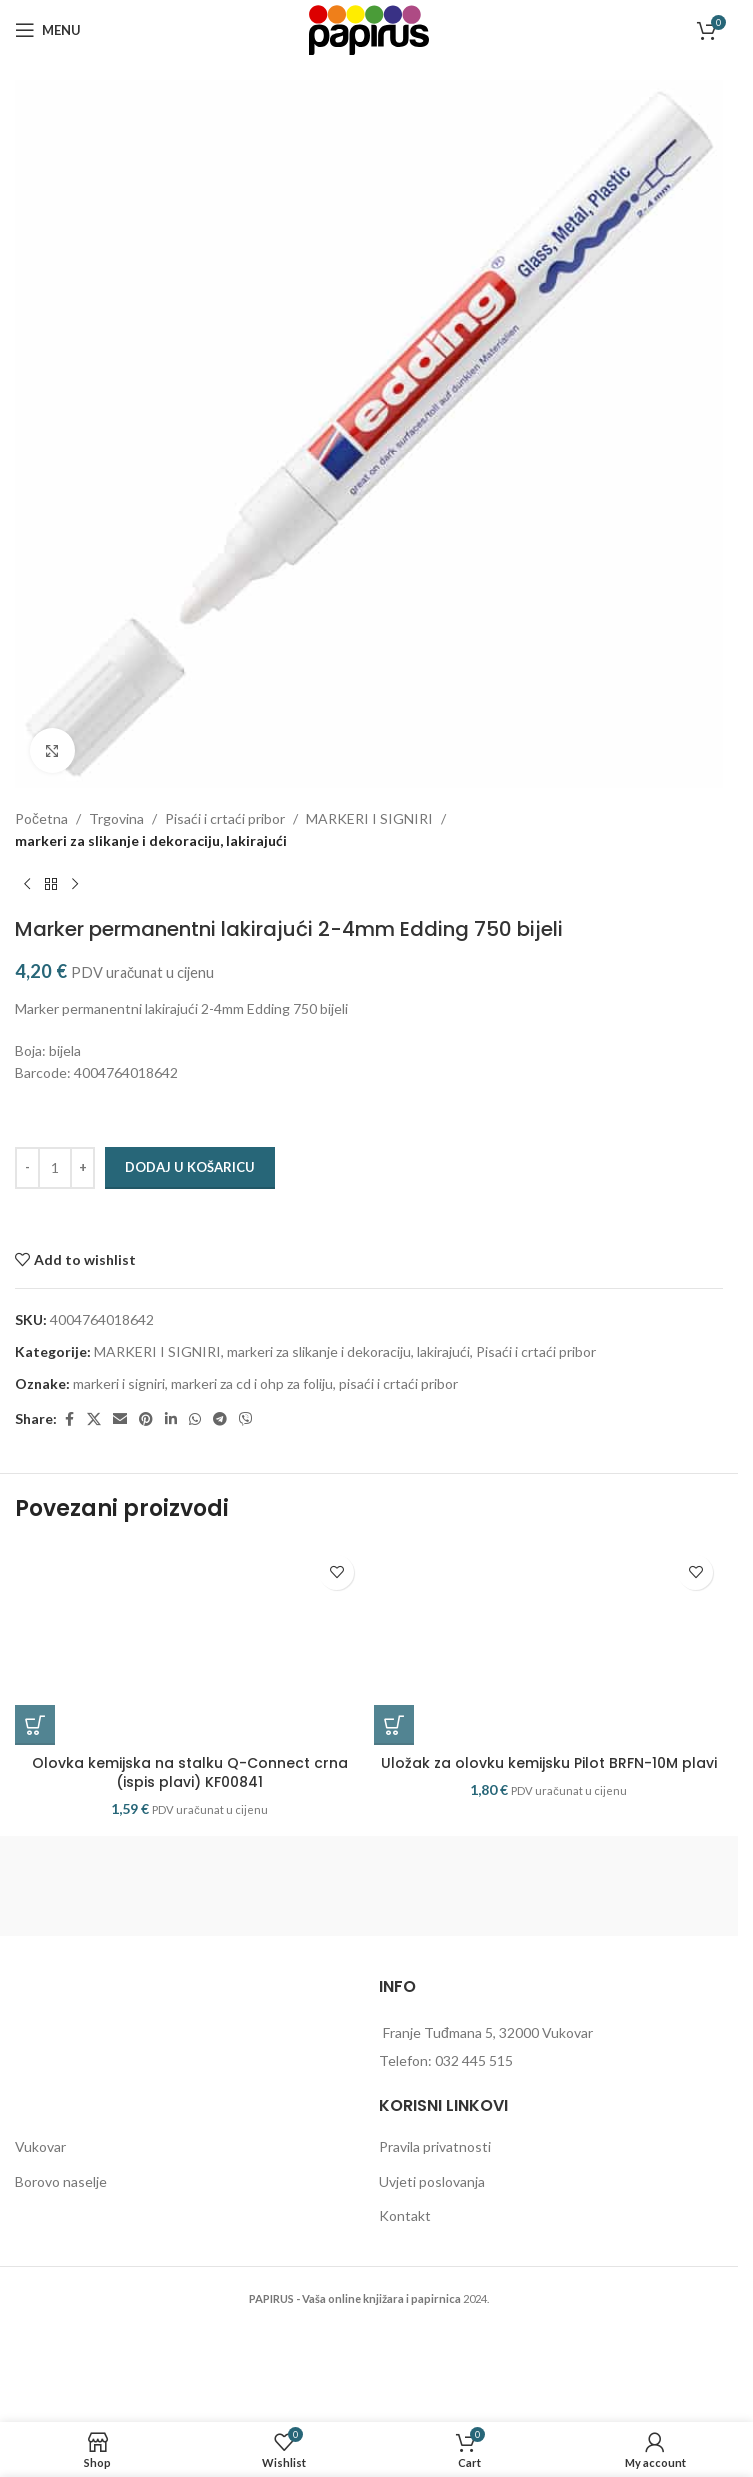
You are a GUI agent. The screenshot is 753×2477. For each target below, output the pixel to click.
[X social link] (94, 1419)
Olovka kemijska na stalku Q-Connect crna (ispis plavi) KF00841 (190, 1773)
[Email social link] (120, 1419)
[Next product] (75, 885)
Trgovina (116, 818)
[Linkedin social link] (171, 1419)
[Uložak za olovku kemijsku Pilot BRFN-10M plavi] (548, 1645)
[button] (35, 1725)
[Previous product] (27, 885)
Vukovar (40, 2146)
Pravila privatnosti (435, 2146)
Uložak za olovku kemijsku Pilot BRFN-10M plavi (549, 1763)
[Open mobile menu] (48, 30)
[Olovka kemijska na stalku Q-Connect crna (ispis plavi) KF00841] (189, 1645)
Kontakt (405, 2215)
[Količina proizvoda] (55, 1168)
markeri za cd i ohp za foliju (252, 1383)
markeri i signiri (119, 1383)
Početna (41, 818)
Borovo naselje (61, 2181)
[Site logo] (369, 28)
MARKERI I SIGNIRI (369, 818)
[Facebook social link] (69, 1419)
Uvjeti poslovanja (432, 2181)
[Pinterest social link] (146, 1419)
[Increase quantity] (82, 1168)
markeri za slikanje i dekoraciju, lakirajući (151, 840)
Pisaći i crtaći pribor (225, 818)
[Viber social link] (246, 1419)
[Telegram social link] (220, 1419)
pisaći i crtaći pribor (398, 1383)
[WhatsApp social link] (195, 1419)
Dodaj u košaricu (190, 1167)
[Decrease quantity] (27, 1168)
